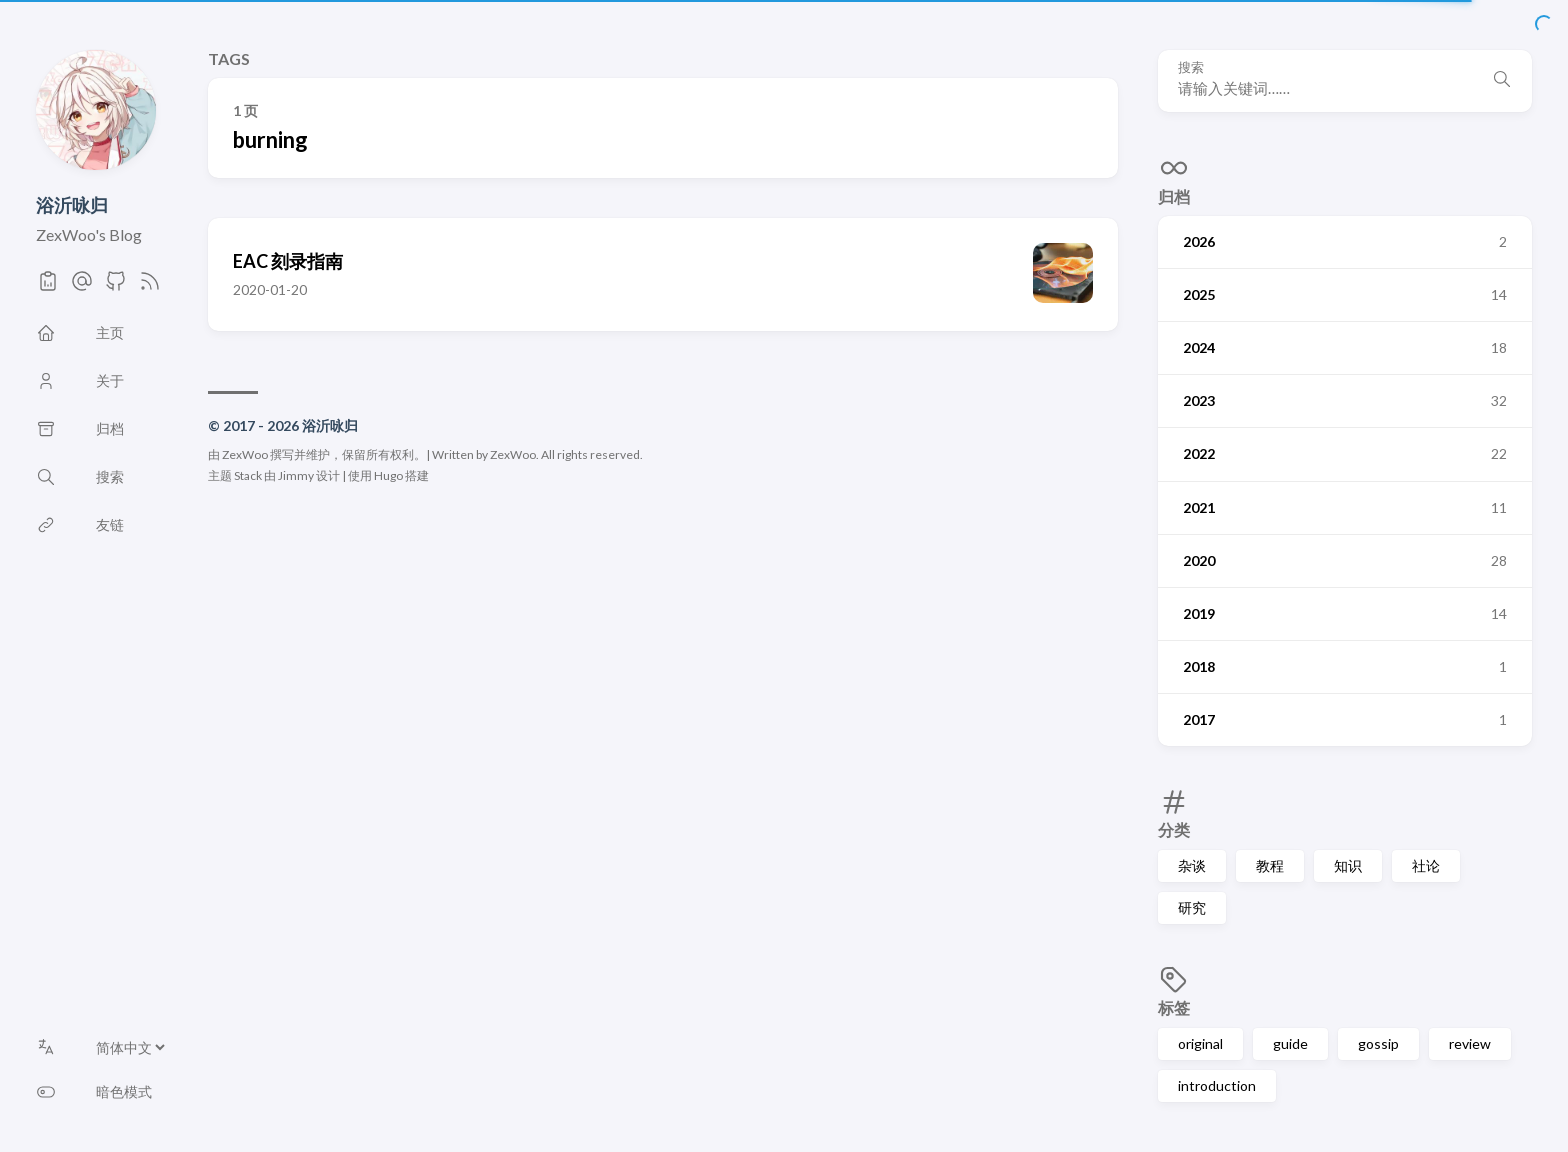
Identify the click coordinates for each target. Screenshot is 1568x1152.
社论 (1426, 865)
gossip (1378, 1043)
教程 (1270, 865)
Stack (248, 475)
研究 (1192, 907)
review (1470, 1043)
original (1200, 1043)
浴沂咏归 (72, 205)
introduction (1217, 1085)
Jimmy (296, 475)
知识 (1348, 865)
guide (1290, 1043)
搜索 (1191, 67)
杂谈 (1192, 865)
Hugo (388, 475)
